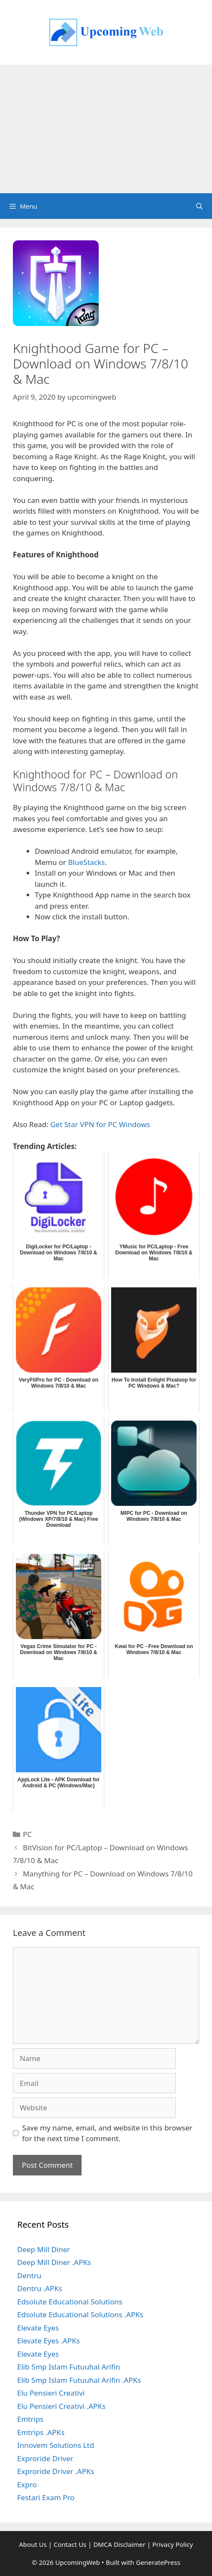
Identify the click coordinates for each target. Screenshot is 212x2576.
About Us (33, 2544)
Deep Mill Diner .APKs (54, 2262)
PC (27, 1834)
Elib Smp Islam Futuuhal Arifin (68, 2367)
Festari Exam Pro (46, 2497)
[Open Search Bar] (199, 206)
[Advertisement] (106, 129)
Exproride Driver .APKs (55, 2471)
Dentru (29, 2275)
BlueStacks (86, 862)
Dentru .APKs (39, 2288)
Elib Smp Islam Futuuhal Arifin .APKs (79, 2380)
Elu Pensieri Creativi (51, 2393)
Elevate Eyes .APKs (48, 2341)
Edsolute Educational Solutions (69, 2302)
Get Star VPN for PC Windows (100, 1124)
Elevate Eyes (38, 2328)
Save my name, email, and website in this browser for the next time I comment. (107, 2133)
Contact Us (70, 2544)
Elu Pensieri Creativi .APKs (61, 2406)
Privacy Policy (172, 2544)
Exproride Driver (45, 2458)
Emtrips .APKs (40, 2432)
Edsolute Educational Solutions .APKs (80, 2314)
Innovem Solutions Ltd (55, 2445)
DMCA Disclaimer (119, 2544)
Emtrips (30, 2419)
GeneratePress (158, 2562)
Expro (27, 2484)
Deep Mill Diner (43, 2249)
